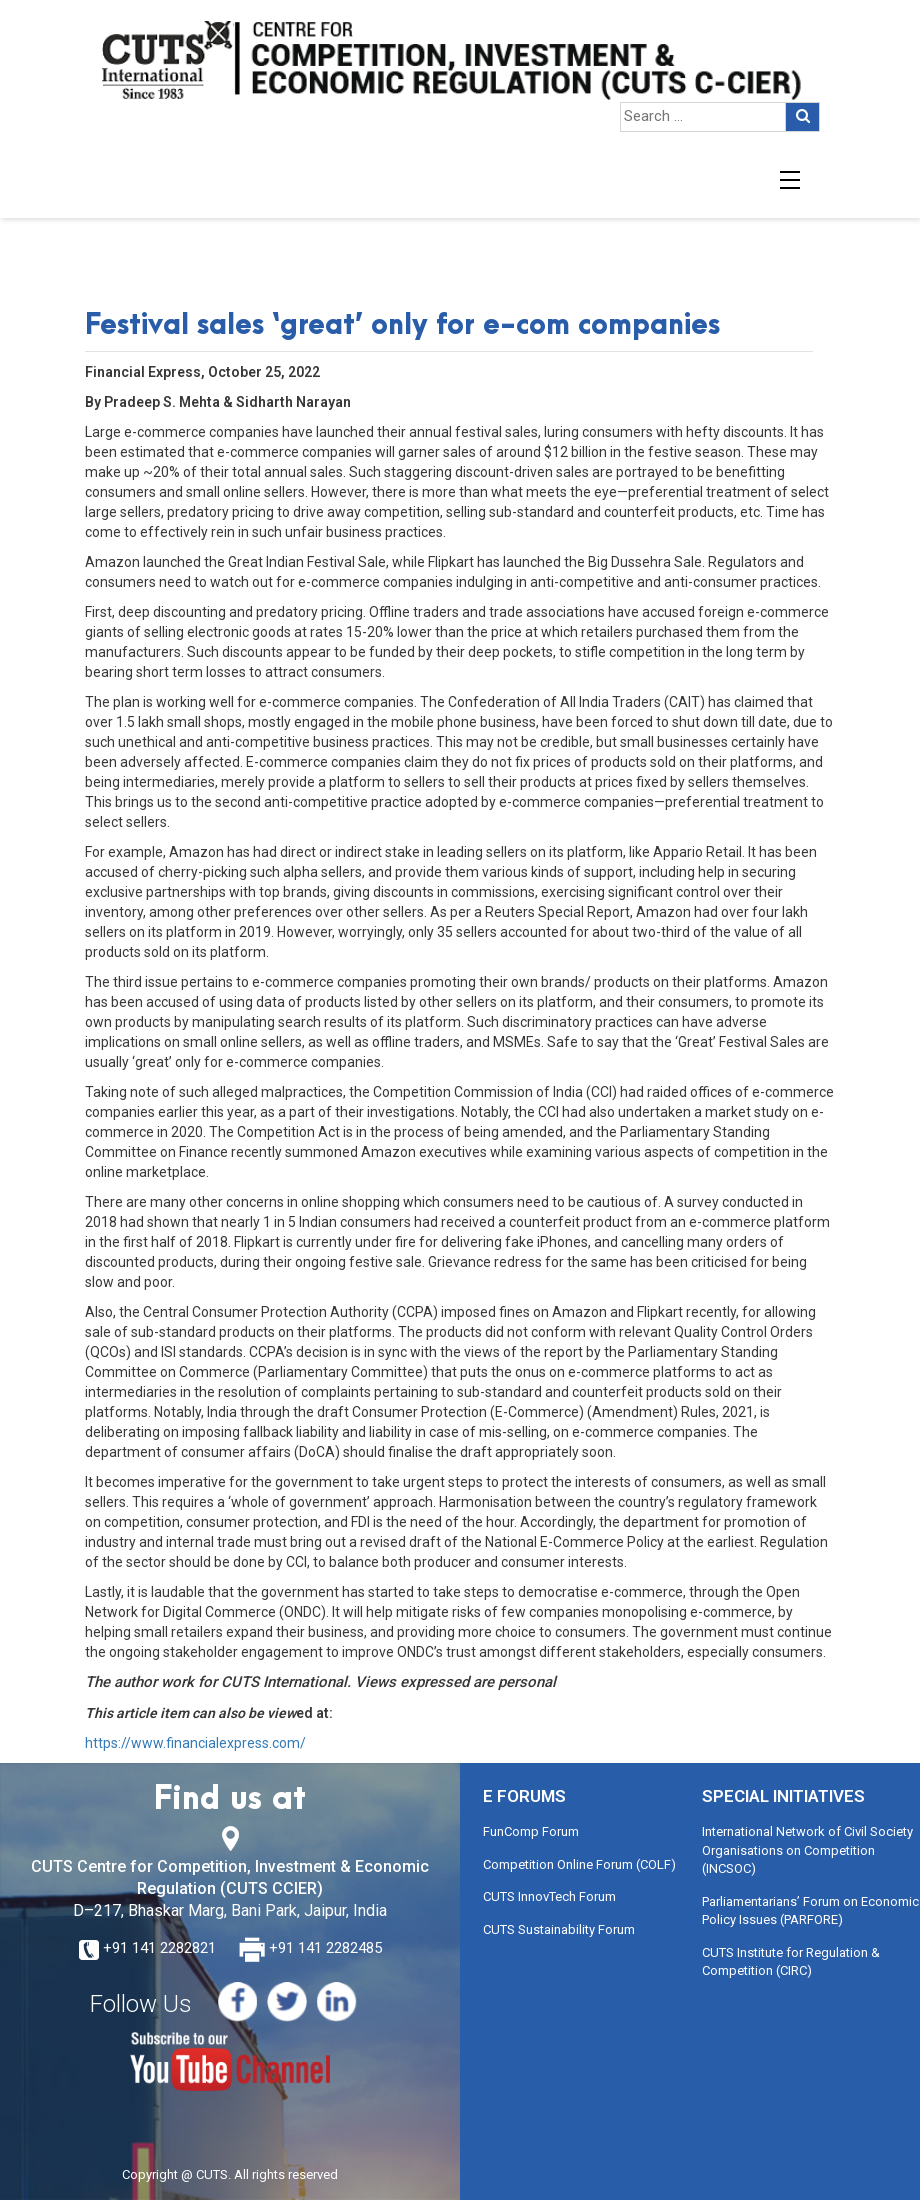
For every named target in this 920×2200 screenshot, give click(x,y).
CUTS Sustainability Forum (559, 1929)
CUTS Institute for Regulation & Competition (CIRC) (791, 1962)
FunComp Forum (531, 1831)
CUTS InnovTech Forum (549, 1896)
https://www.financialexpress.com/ (195, 1743)
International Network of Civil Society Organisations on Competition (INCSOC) (807, 1850)
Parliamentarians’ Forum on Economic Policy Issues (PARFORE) (810, 1911)
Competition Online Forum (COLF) (579, 1864)
